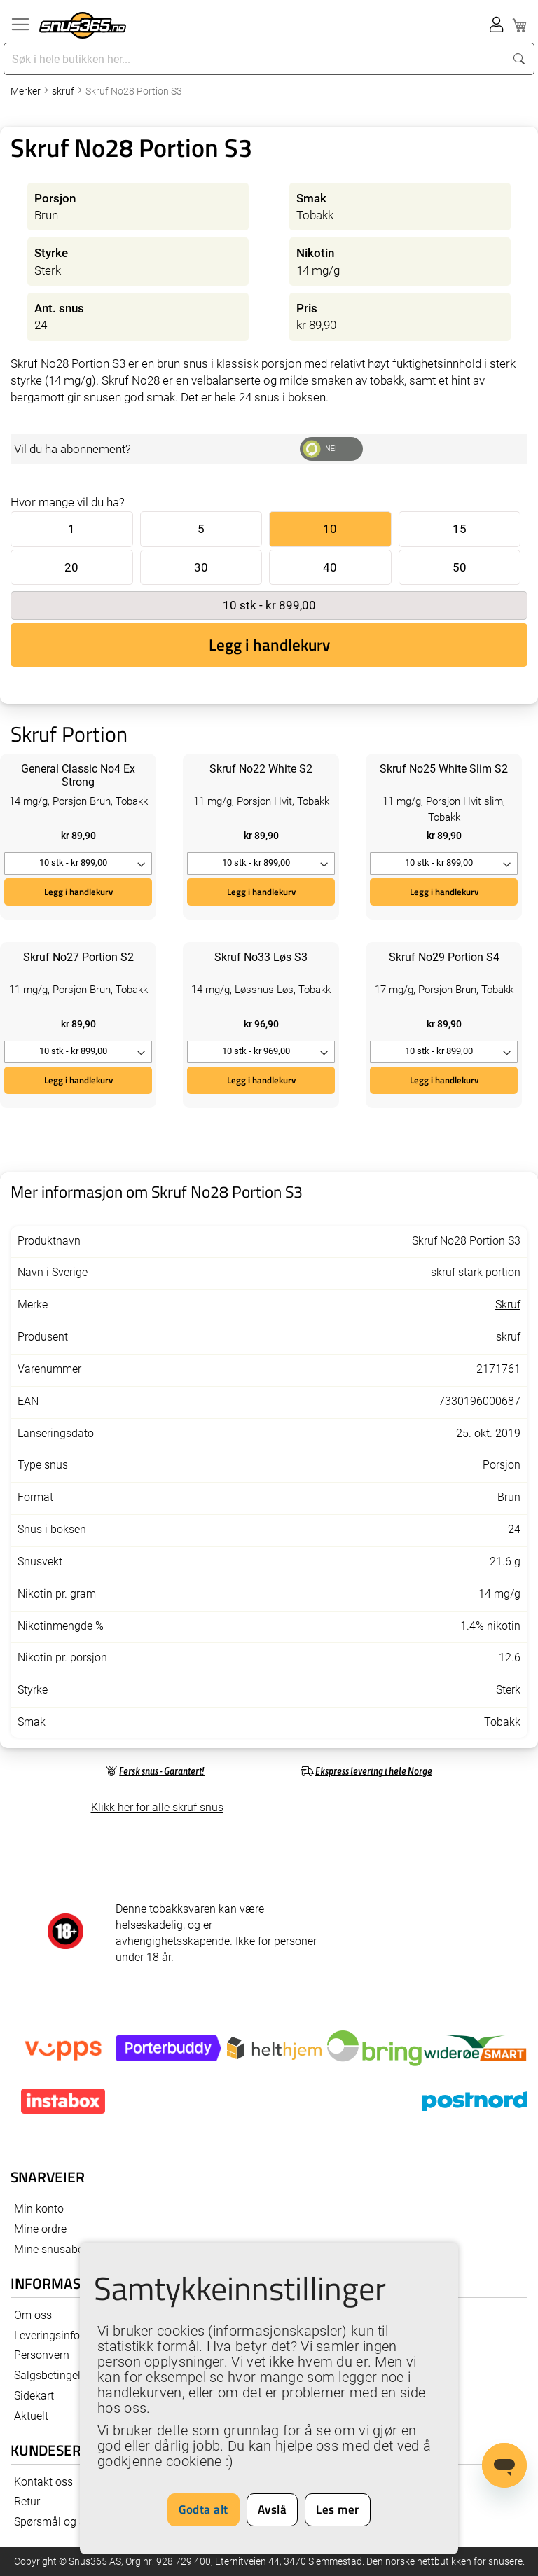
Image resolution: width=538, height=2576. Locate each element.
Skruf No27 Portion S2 (78, 957)
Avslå (272, 2509)
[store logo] (83, 25)
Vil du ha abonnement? (72, 449)
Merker (27, 91)
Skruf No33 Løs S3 (261, 957)
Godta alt (203, 2509)
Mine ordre (40, 2229)
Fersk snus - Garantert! (162, 1771)
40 (330, 567)
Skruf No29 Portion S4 (444, 957)
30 (201, 567)
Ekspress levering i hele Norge (373, 1771)
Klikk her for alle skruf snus (157, 1807)
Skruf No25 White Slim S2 (444, 768)
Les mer (337, 2509)
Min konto (39, 2208)
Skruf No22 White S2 (260, 768)
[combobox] (256, 59)
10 (330, 529)
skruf (64, 91)
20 (71, 567)
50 (460, 567)
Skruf (507, 1304)
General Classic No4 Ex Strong (78, 775)
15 (460, 529)
